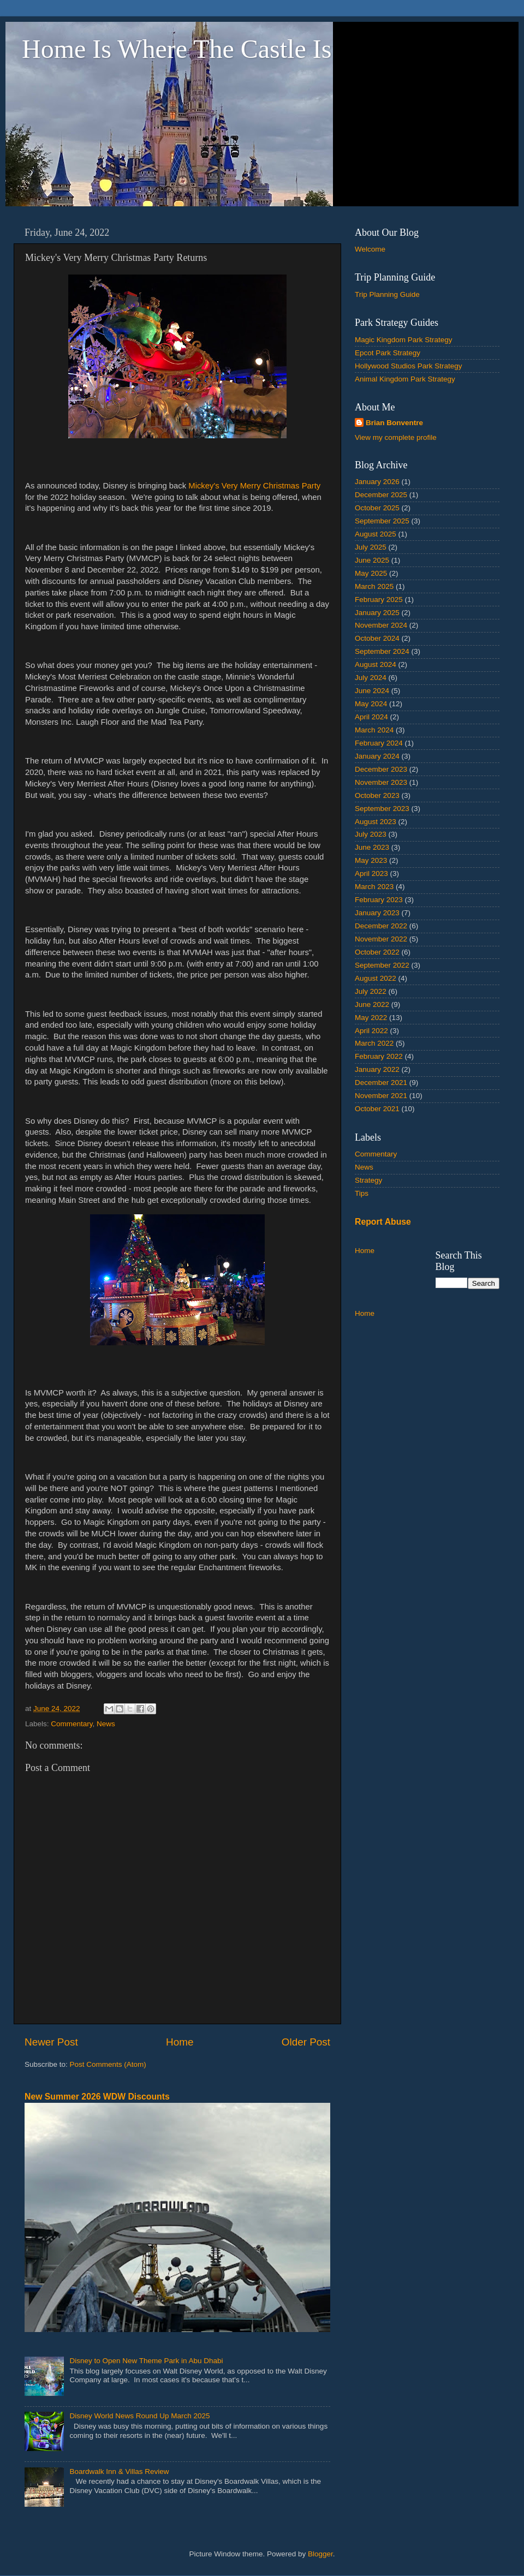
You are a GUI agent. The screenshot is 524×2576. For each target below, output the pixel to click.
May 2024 (371, 704)
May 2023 (371, 860)
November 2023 (381, 782)
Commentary (71, 1724)
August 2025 (375, 534)
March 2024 (374, 730)
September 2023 (382, 808)
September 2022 (382, 965)
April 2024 (371, 717)
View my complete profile (396, 437)
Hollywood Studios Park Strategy (408, 366)
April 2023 (371, 873)
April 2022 (371, 1031)
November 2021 (381, 1096)
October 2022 (377, 952)
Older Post (306, 2042)
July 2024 (370, 677)
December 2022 (381, 926)
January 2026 (377, 482)
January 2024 (377, 756)
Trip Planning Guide (387, 294)
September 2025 (382, 521)
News (106, 1724)
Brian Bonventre (394, 423)
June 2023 (372, 847)
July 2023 (370, 834)
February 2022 (379, 1056)
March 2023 (374, 886)
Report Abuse (383, 1221)
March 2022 (374, 1043)
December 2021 (381, 1082)
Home (179, 2042)
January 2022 (377, 1069)
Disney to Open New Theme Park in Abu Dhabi (146, 2361)
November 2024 (381, 625)
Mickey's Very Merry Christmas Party (254, 485)
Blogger (320, 2554)
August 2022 (375, 978)
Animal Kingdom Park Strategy (405, 379)
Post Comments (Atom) (108, 2064)
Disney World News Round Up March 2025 (139, 2416)
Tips (361, 1193)
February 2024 (379, 743)
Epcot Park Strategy (387, 353)
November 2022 (381, 939)
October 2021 (377, 1109)
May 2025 (371, 573)
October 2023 (377, 795)
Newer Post (51, 2042)
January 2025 (377, 613)
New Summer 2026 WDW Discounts (97, 2096)
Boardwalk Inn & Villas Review (119, 2471)
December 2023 (381, 769)
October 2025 (377, 508)
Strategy (368, 1180)
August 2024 (375, 664)
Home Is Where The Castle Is (176, 48)
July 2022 (370, 991)
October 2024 (377, 638)
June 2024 (372, 691)
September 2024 (382, 651)
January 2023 (377, 913)
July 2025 (370, 547)
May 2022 (371, 1017)
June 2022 (372, 1004)
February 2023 (379, 900)
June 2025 (372, 560)
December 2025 (381, 495)
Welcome (370, 249)
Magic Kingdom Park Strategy (403, 340)
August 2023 (375, 822)
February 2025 (379, 599)
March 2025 (374, 586)
